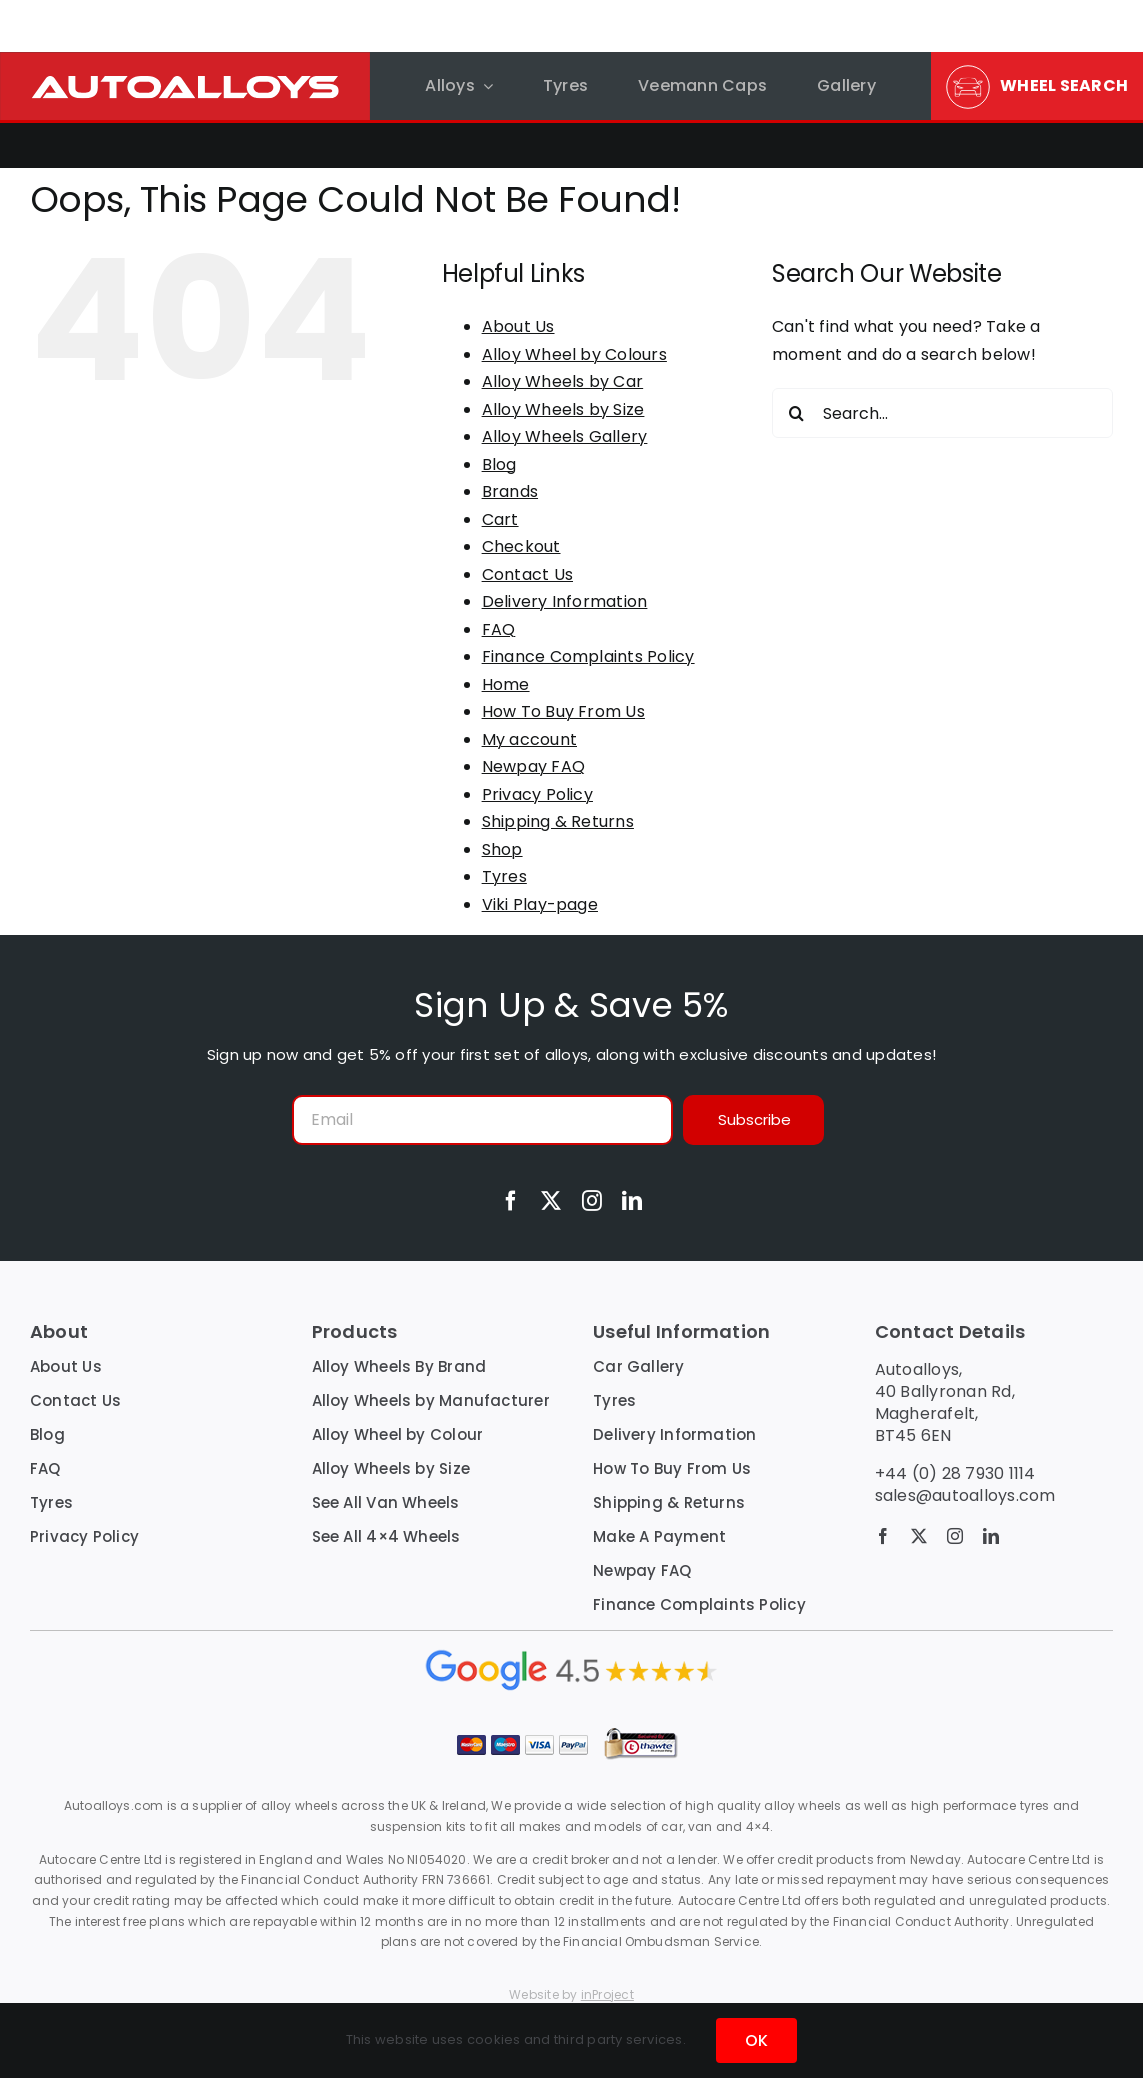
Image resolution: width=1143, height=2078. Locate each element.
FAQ (499, 629)
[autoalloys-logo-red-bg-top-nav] (185, 59)
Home (506, 684)
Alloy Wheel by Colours (574, 354)
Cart (500, 519)
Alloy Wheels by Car (563, 381)
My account (529, 739)
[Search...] (942, 413)
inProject (607, 1994)
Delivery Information (565, 601)
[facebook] (511, 1201)
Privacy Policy (537, 794)
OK (756, 2040)
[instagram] (592, 1201)
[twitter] (551, 1201)
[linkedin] (632, 1201)
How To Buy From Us (563, 711)
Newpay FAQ (533, 766)
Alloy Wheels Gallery (565, 436)
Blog (499, 464)
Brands (510, 491)
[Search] (797, 413)
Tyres (504, 876)
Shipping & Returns (558, 821)
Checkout (521, 546)
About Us (518, 326)
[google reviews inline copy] (572, 1653)
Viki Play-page (540, 904)
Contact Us (527, 574)
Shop (502, 849)
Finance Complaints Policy (588, 656)
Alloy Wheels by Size (563, 409)
